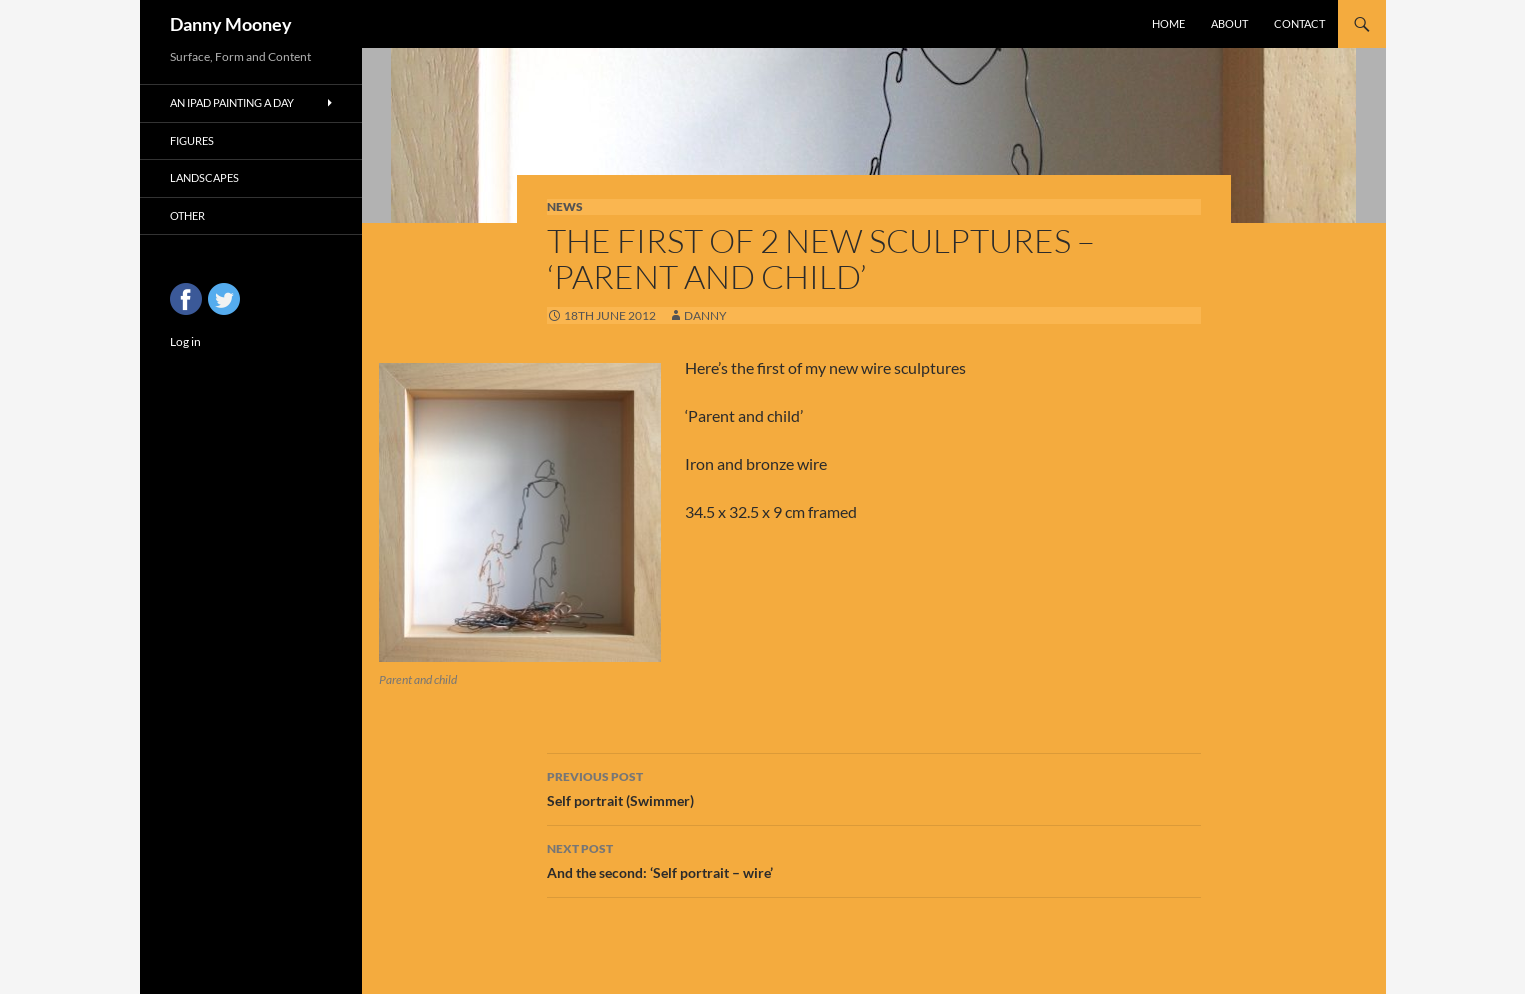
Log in (185, 341)
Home (1168, 23)
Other (187, 215)
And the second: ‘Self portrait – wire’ (874, 859)
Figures (192, 140)
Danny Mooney (231, 24)
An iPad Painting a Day (232, 102)
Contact (1299, 23)
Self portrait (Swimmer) (874, 787)
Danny (705, 315)
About (1229, 23)
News (565, 206)
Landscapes (204, 177)
